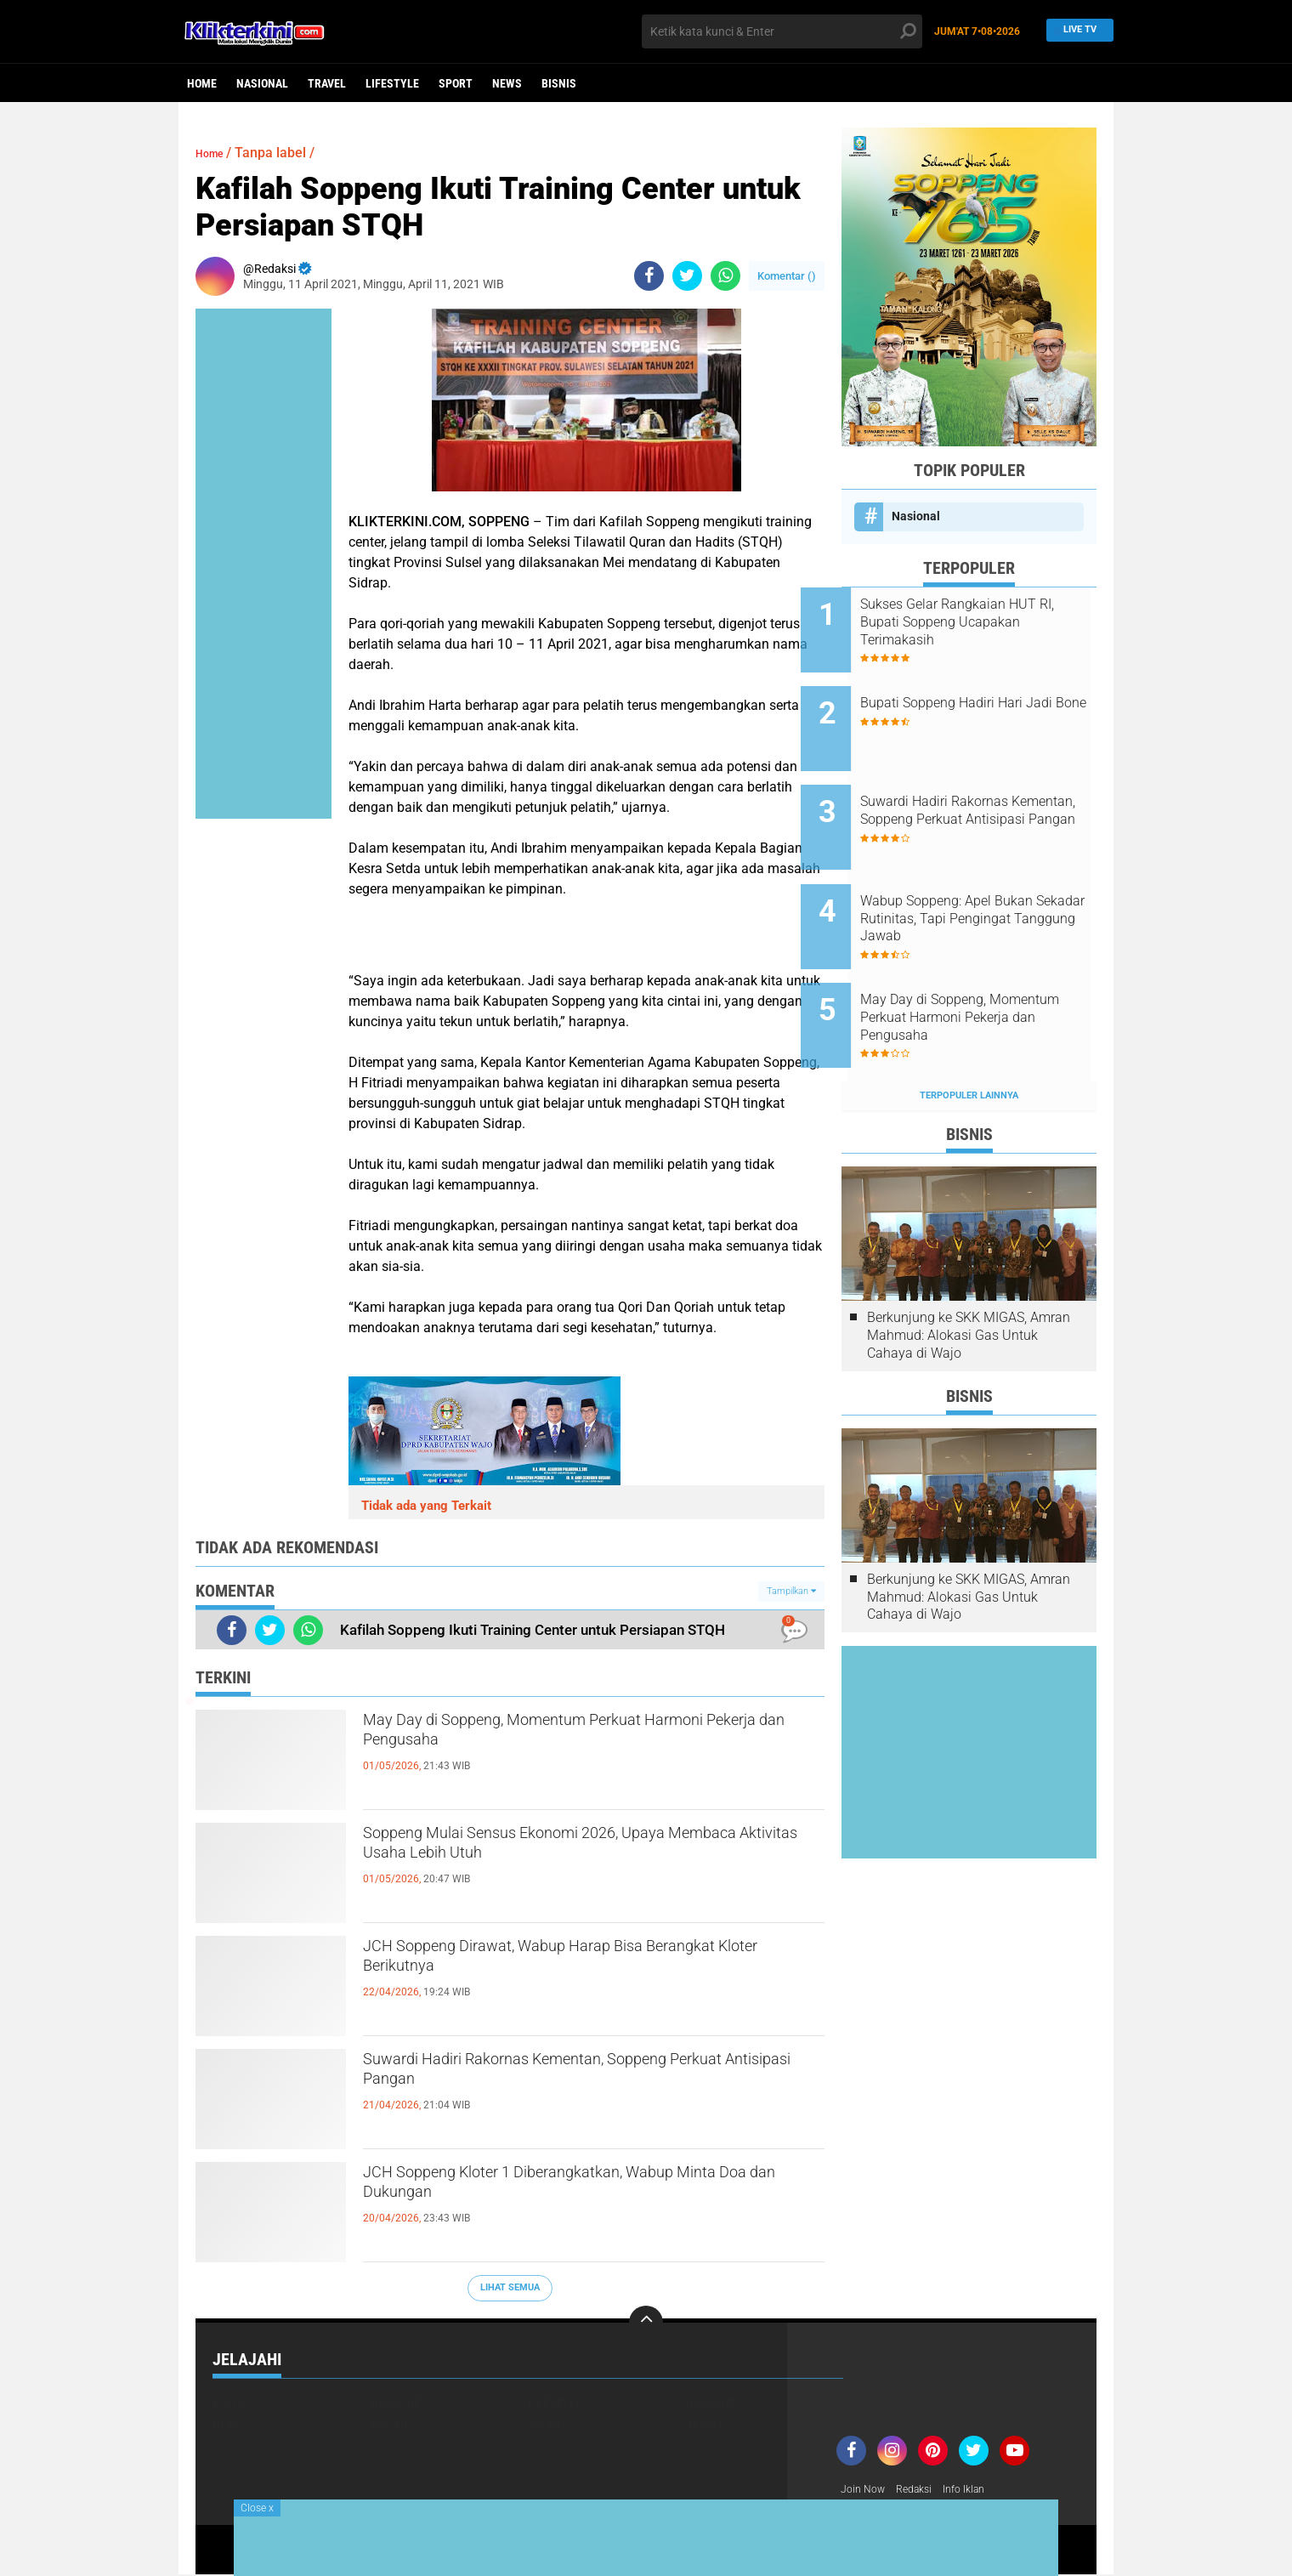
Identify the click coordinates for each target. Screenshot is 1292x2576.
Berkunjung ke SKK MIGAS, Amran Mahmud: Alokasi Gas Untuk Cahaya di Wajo (968, 1271)
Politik (391, 2424)
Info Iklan (979, 2490)
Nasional (262, 83)
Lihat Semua (510, 2287)
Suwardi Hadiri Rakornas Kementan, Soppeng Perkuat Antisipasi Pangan (580, 2077)
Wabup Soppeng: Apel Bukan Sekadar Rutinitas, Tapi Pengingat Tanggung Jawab (987, 879)
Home (202, 83)
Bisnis (558, 83)
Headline (396, 2402)
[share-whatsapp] (725, 276)
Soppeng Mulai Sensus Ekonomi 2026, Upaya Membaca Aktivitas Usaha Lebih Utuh (578, 1851)
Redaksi (923, 2490)
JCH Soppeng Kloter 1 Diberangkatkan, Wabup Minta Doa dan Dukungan (583, 2190)
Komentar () (786, 276)
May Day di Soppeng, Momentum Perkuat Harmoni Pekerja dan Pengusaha (561, 1738)
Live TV (1075, 31)
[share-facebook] (649, 276)
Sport (456, 83)
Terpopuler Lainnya (969, 1030)
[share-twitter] (687, 276)
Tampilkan (791, 1591)
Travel (327, 83)
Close (257, 2508)
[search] (782, 31)
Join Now (866, 2490)
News (507, 83)
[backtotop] (646, 2323)
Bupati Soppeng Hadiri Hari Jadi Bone (982, 699)
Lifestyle (392, 83)
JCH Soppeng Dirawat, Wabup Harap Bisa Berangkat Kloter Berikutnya (561, 1964)
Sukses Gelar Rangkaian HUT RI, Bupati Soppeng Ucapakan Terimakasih (990, 622)
